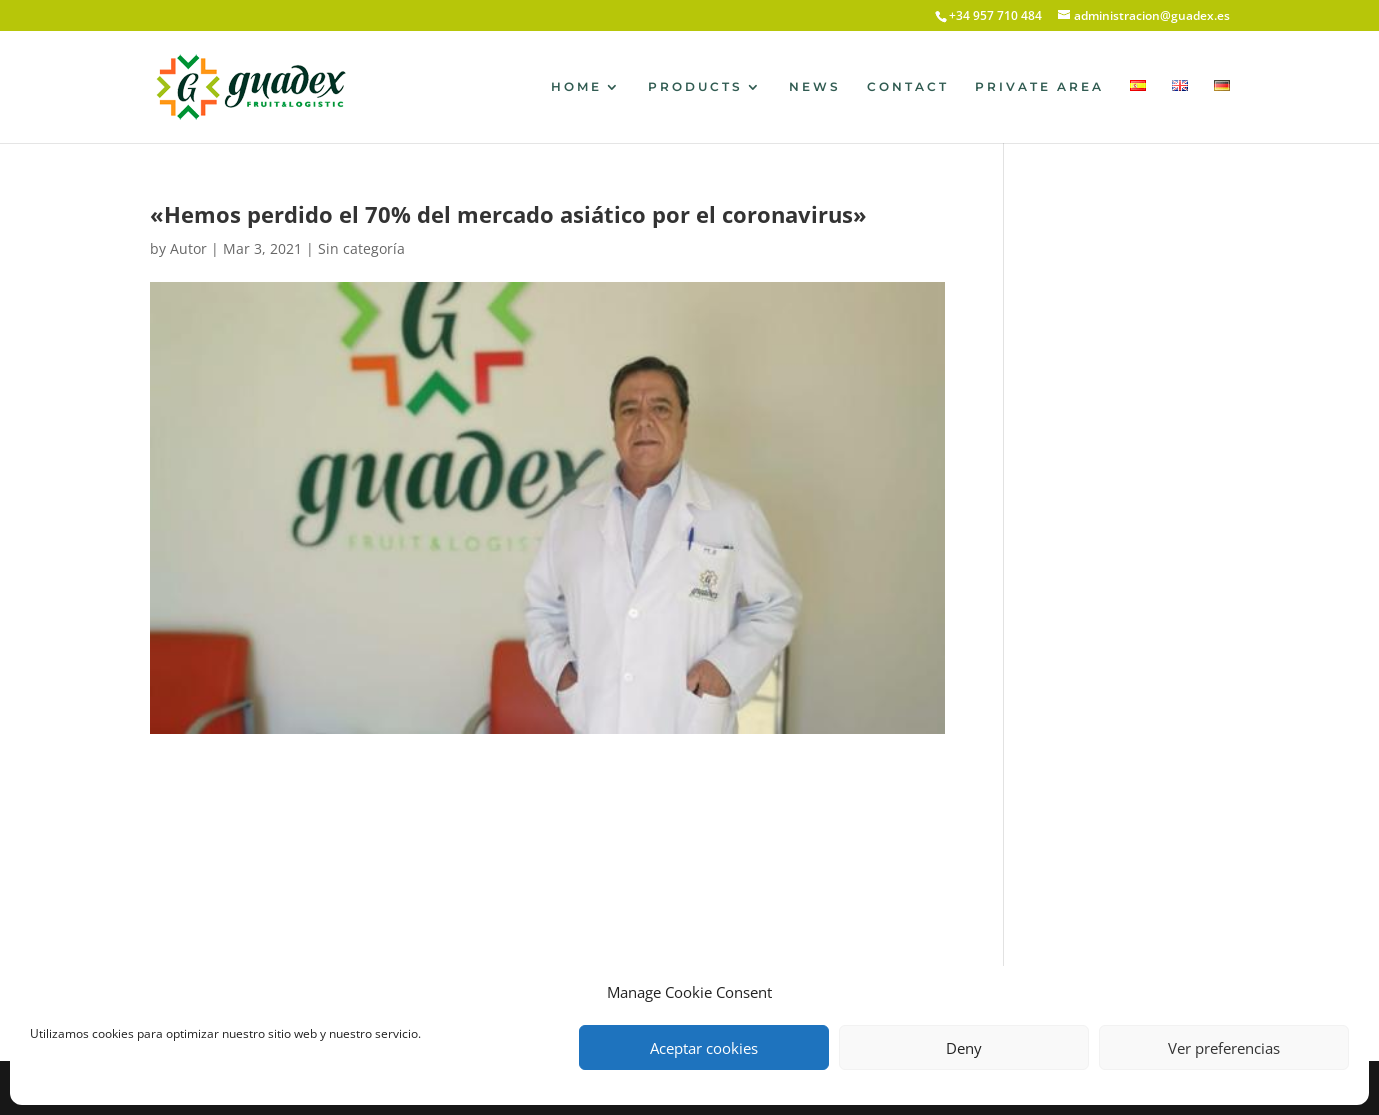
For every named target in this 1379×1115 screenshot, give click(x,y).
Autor (188, 248)
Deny (964, 1048)
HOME (576, 87)
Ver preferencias (1224, 1048)
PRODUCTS (695, 87)
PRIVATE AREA (1039, 87)
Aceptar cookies (704, 1048)
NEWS (815, 87)
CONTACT (908, 87)
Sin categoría (361, 248)
